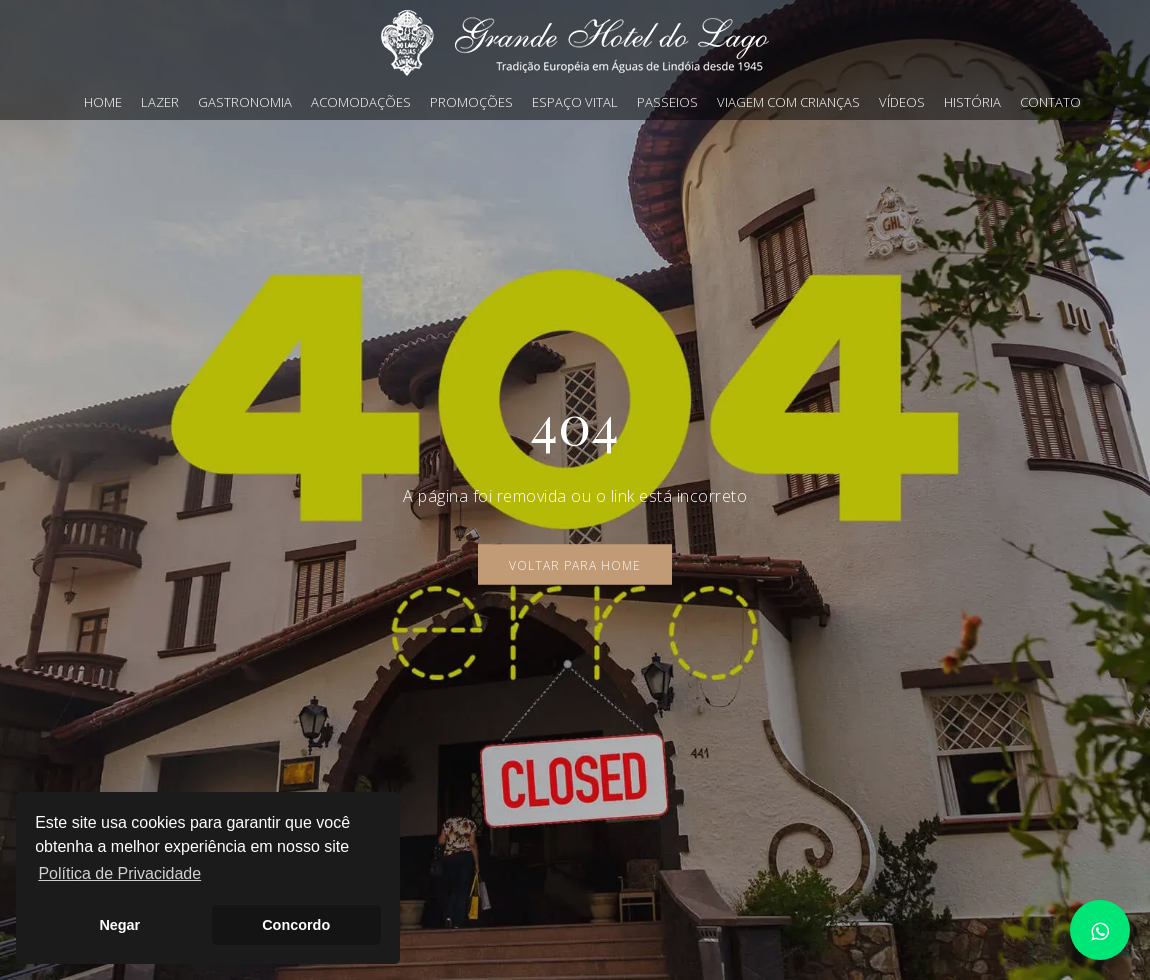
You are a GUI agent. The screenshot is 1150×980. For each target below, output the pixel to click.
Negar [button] (119, 925)
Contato (1050, 102)
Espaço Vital (575, 102)
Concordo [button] (296, 925)
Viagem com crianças (788, 102)
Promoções (471, 102)
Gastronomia (245, 102)
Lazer (160, 102)
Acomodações (361, 102)
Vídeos (902, 102)
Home (103, 102)
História (972, 102)
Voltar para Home (575, 565)
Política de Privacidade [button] (119, 873)
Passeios (667, 102)
